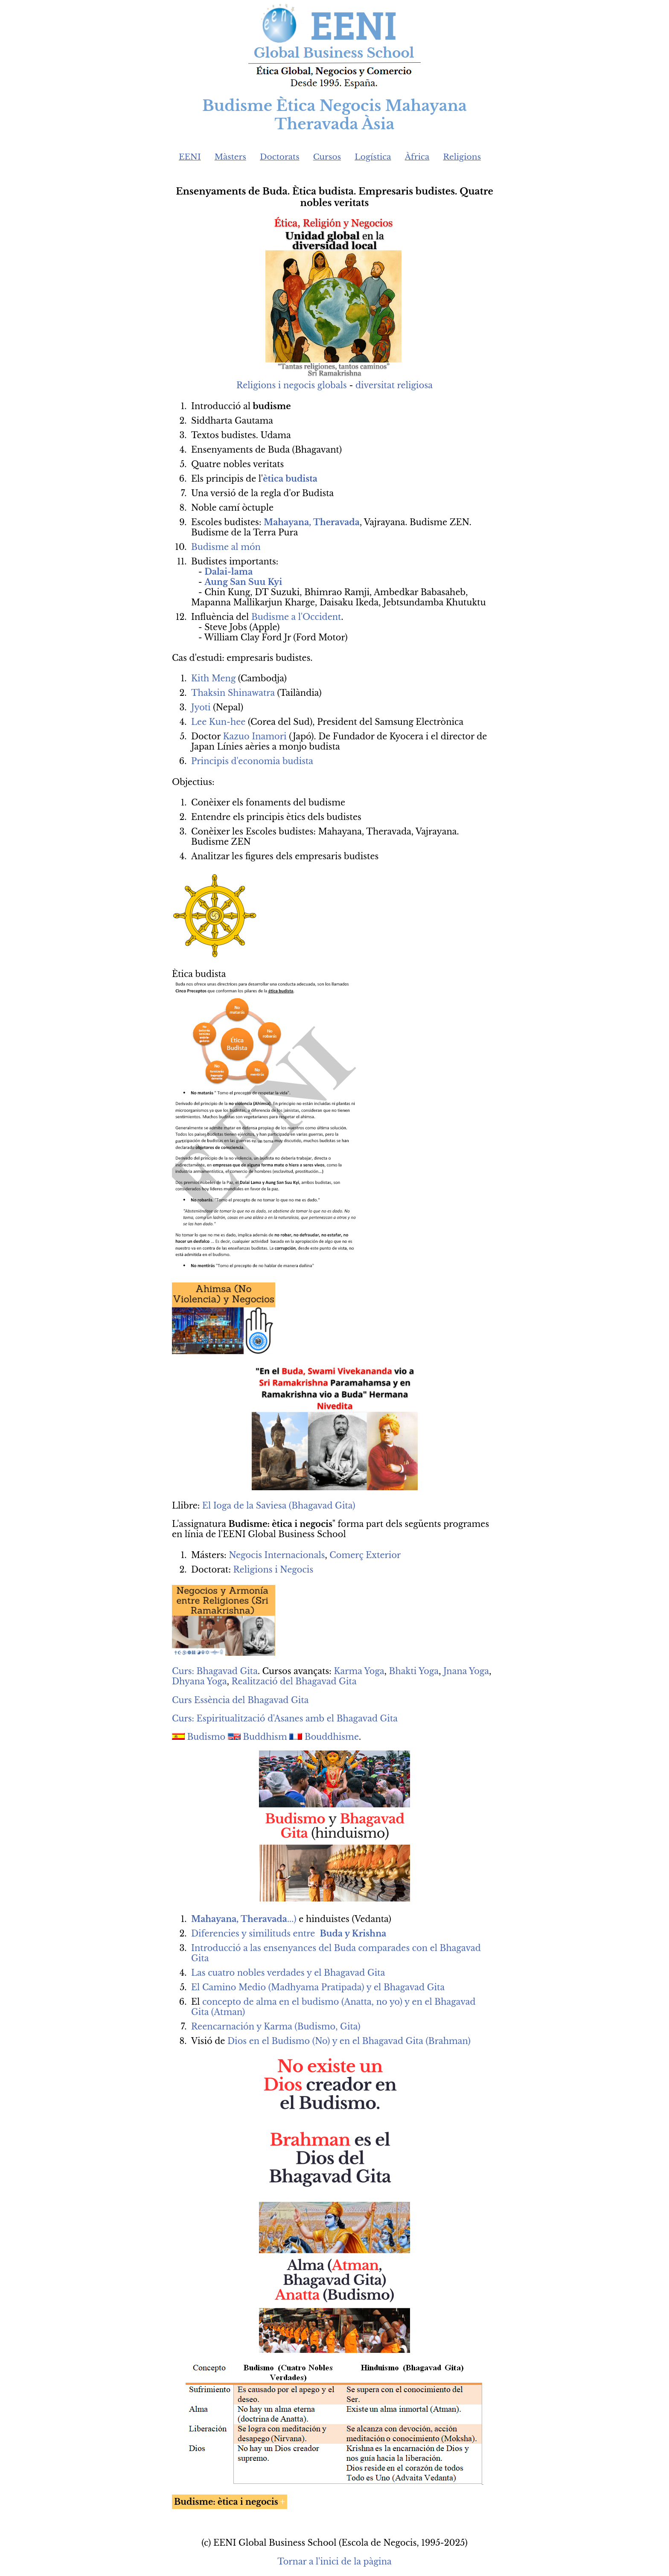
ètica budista (290, 479)
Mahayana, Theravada (312, 522)
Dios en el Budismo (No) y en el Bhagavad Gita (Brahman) (349, 2041)
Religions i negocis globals (291, 385)
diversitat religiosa (394, 385)
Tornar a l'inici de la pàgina (334, 2561)
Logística (373, 157)
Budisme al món (226, 547)
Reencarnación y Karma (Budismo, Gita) (276, 2026)
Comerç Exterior (365, 1555)
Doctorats (280, 157)
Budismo (206, 1737)
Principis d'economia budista (252, 761)
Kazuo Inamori (254, 736)
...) (245, 1919)
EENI (190, 157)
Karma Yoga (359, 1671)
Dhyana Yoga (199, 1681)
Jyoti (201, 707)
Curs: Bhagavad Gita (215, 1671)
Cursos (327, 157)
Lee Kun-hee (218, 722)
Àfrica (417, 157)
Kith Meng (213, 678)
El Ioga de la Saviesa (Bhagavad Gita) (278, 1505)
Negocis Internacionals (277, 1555)
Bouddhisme (332, 1737)
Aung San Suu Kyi (243, 582)
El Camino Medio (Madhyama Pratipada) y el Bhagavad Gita (318, 1987)
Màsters (230, 157)
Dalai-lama (228, 572)
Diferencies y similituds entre (288, 1933)
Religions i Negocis (273, 1569)
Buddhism (265, 1737)
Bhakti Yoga (414, 1671)
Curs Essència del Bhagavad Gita (240, 1700)
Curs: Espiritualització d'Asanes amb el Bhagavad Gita (285, 1718)
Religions (462, 157)
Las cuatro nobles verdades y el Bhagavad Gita (288, 1973)
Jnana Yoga (466, 1671)
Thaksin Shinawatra (233, 693)
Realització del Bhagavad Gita (293, 1681)
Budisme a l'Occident (296, 617)
